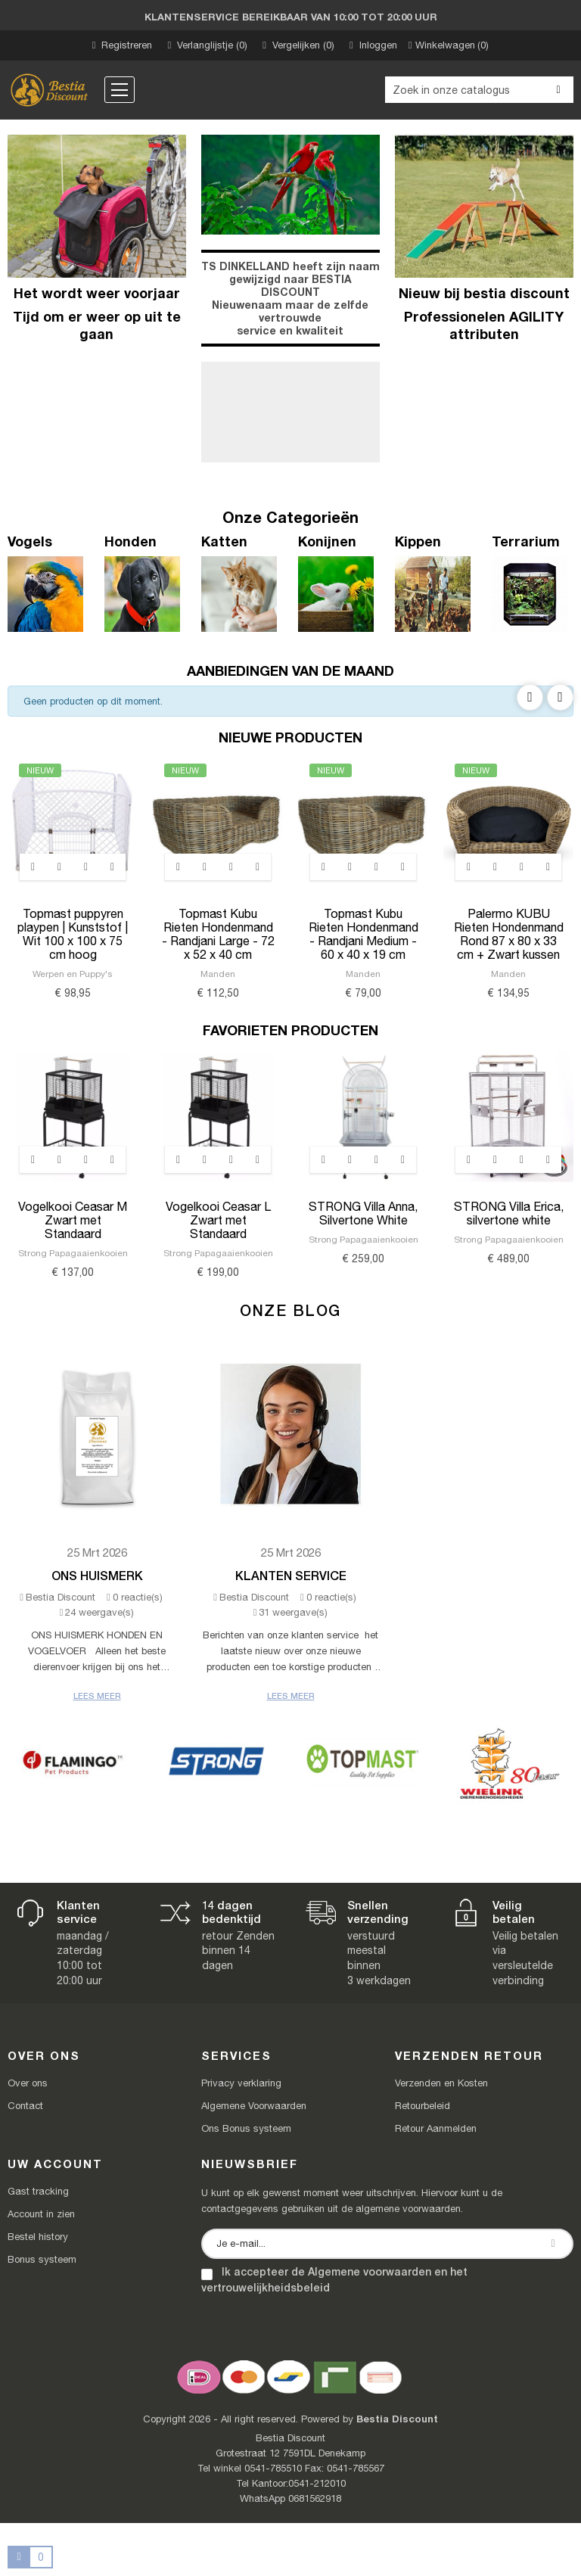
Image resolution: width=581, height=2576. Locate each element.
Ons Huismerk (97, 1575)
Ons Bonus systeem (246, 2128)
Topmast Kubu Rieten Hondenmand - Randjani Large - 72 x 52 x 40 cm (218, 934)
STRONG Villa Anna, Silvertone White (363, 1213)
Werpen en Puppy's (73, 974)
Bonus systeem (42, 2259)
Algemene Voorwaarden (253, 2105)
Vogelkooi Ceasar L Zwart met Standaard (218, 1219)
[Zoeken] (479, 89)
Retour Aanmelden (436, 2128)
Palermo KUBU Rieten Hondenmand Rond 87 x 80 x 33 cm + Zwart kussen (509, 934)
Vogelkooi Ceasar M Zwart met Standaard (72, 1219)
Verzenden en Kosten (441, 2083)
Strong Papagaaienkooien (73, 1253)
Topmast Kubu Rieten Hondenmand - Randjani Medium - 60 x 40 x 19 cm (363, 934)
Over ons (28, 2083)
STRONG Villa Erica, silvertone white (509, 1213)
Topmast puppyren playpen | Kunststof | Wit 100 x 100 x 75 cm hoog (72, 934)
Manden (217, 974)
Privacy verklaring (241, 2083)
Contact (25, 2105)
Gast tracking (38, 2191)
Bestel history (38, 2236)
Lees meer (97, 1695)
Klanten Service (290, 1575)
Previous (530, 697)
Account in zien (41, 2214)
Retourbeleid (422, 2105)
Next (560, 697)
